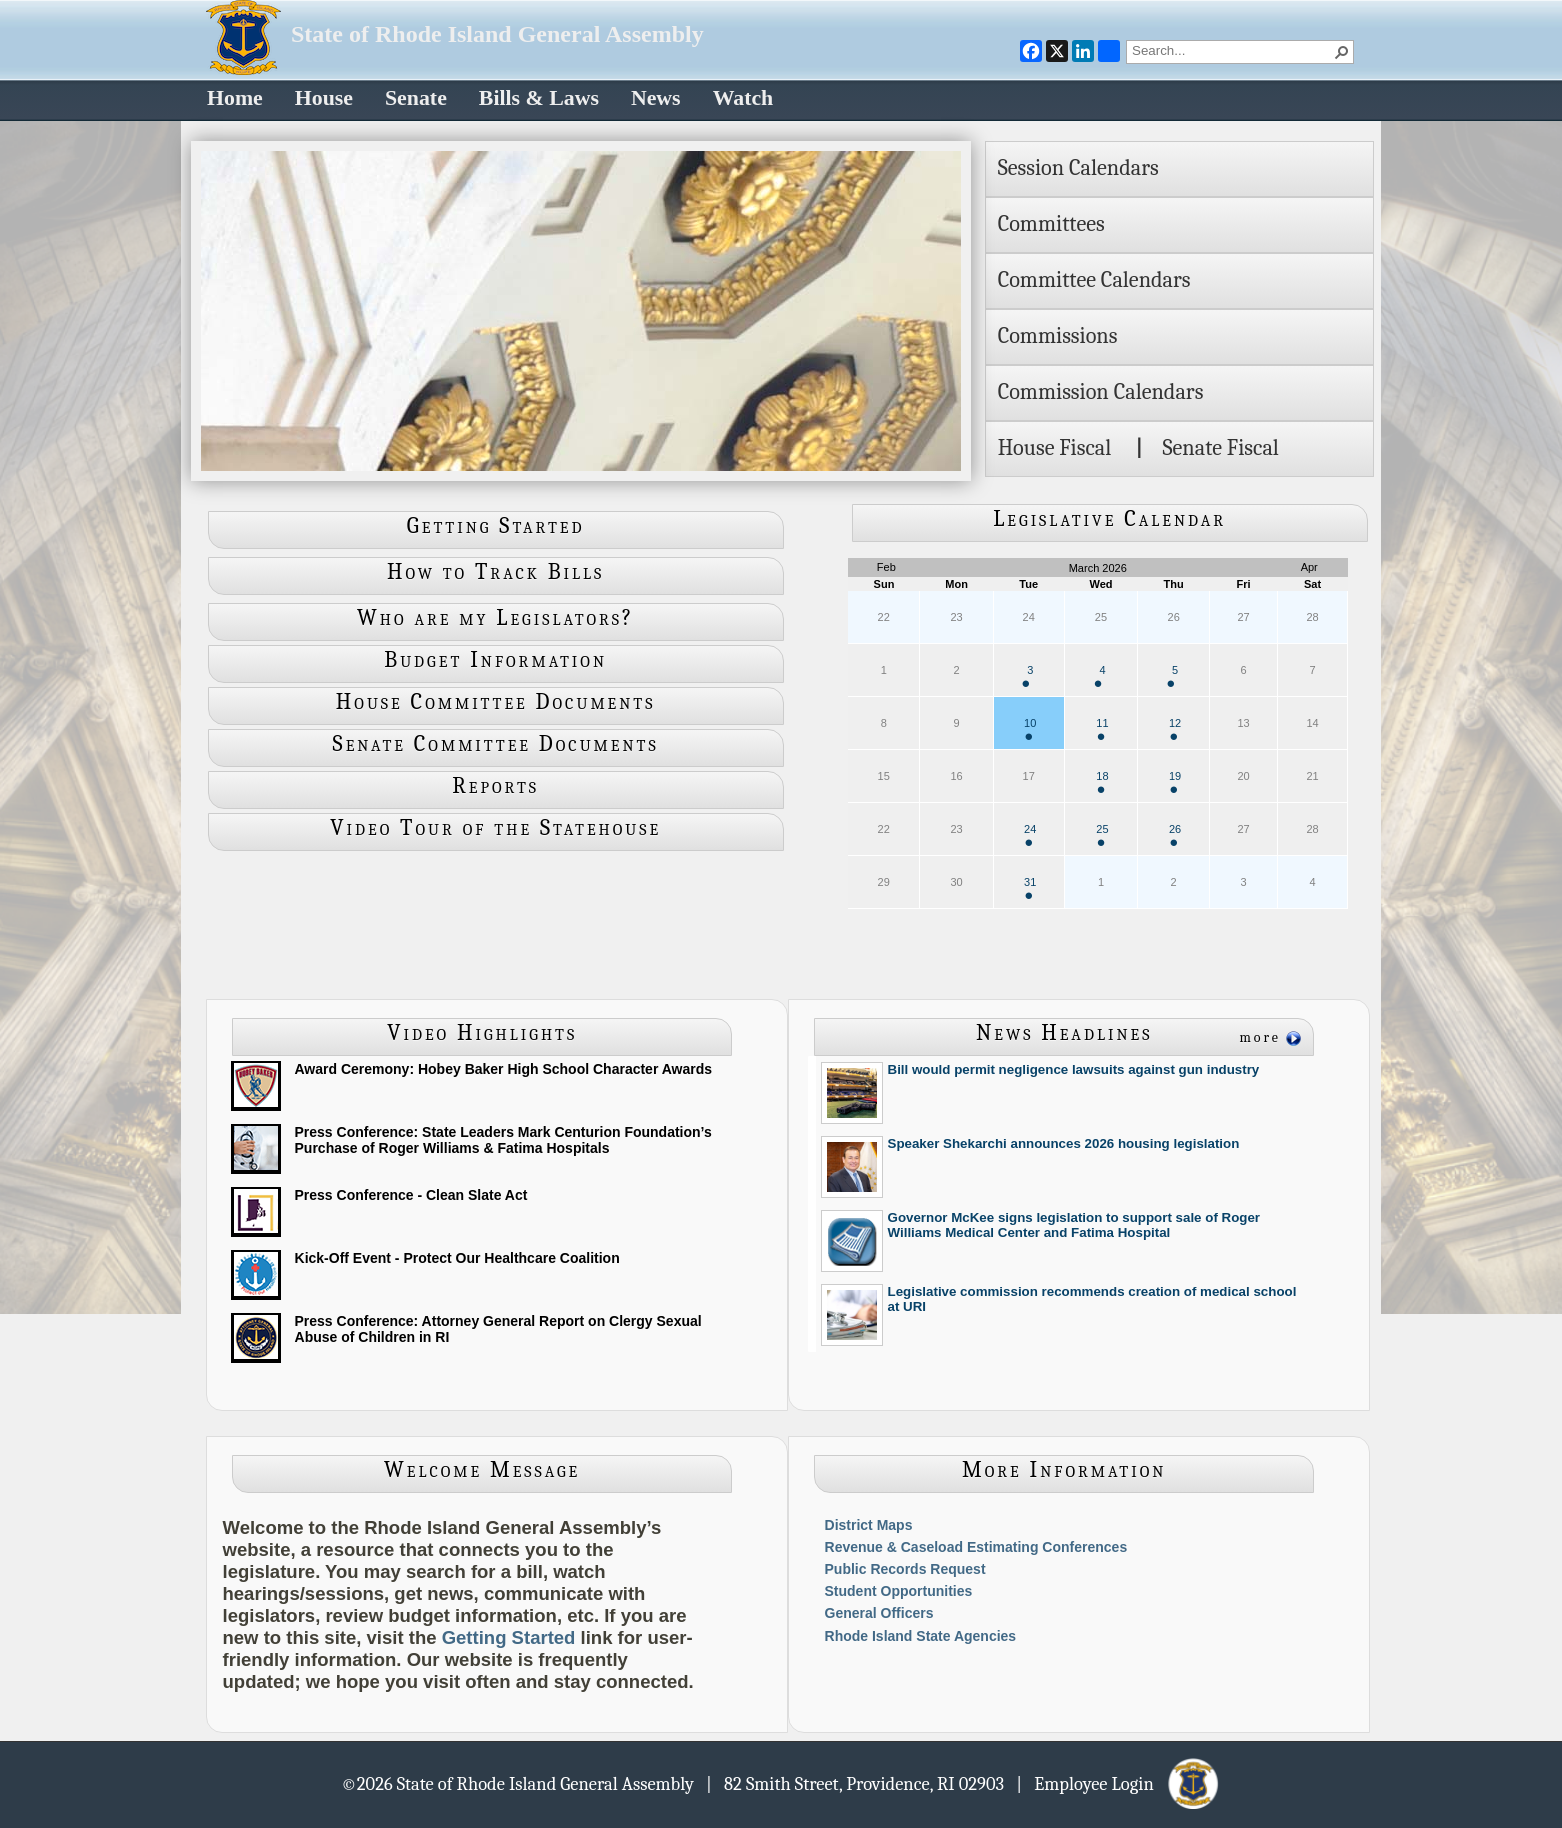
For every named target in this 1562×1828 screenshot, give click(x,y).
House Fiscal (1055, 448)
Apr (1309, 567)
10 (1030, 728)
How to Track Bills (495, 572)
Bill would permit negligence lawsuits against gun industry (1074, 1069)
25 (1102, 834)
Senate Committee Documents (496, 744)
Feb (886, 567)
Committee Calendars (1094, 280)
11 (1102, 728)
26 (1175, 834)
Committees (1051, 224)
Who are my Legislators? (495, 618)
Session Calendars (1078, 168)
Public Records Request (905, 1569)
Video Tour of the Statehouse (495, 828)
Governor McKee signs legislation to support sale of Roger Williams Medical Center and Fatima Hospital (1074, 1225)
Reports (495, 786)
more (1260, 1037)
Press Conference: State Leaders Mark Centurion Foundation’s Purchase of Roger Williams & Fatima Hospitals (503, 1140)
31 (1030, 887)
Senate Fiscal (1220, 448)
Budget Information (495, 660)
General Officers (879, 1613)
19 (1175, 781)
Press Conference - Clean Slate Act (411, 1195)
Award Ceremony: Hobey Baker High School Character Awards (504, 1069)
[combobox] (1232, 50)
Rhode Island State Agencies (921, 1636)
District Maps (869, 1525)
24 (1030, 834)
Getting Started (496, 526)
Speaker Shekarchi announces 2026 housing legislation (1064, 1143)
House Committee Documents (496, 702)
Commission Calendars (1101, 392)
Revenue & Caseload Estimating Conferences (976, 1547)
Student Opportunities (899, 1591)
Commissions (1058, 336)
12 (1175, 728)
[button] (1342, 52)
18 (1102, 781)
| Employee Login (1118, 1783)
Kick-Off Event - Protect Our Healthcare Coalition (457, 1258)
